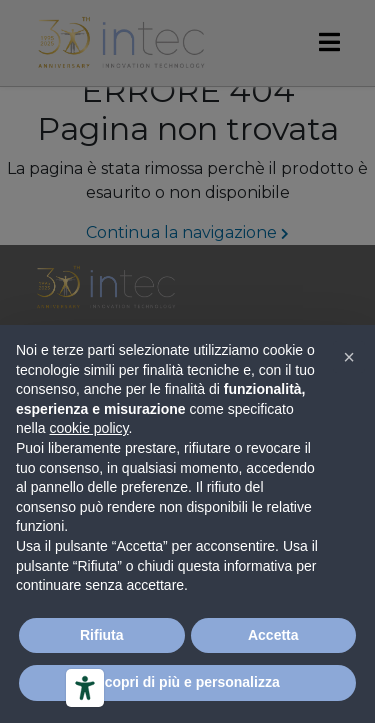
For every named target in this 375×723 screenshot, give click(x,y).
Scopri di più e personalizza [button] (187, 682)
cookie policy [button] (88, 428)
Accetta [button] (273, 635)
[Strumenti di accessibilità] (85, 688)
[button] (349, 357)
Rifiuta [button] (102, 635)
